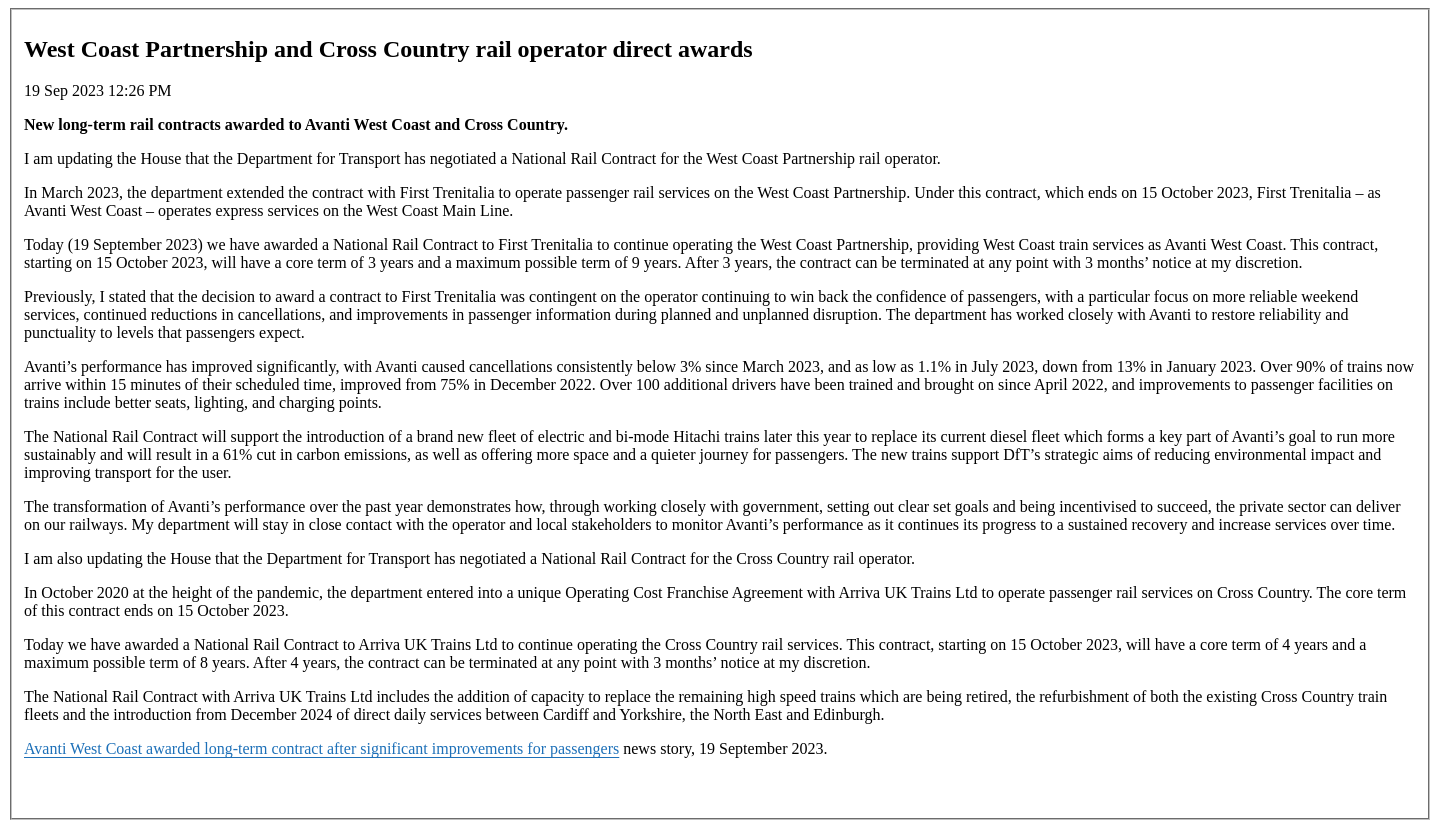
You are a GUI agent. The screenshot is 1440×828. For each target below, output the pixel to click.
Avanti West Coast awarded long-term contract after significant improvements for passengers (321, 748)
